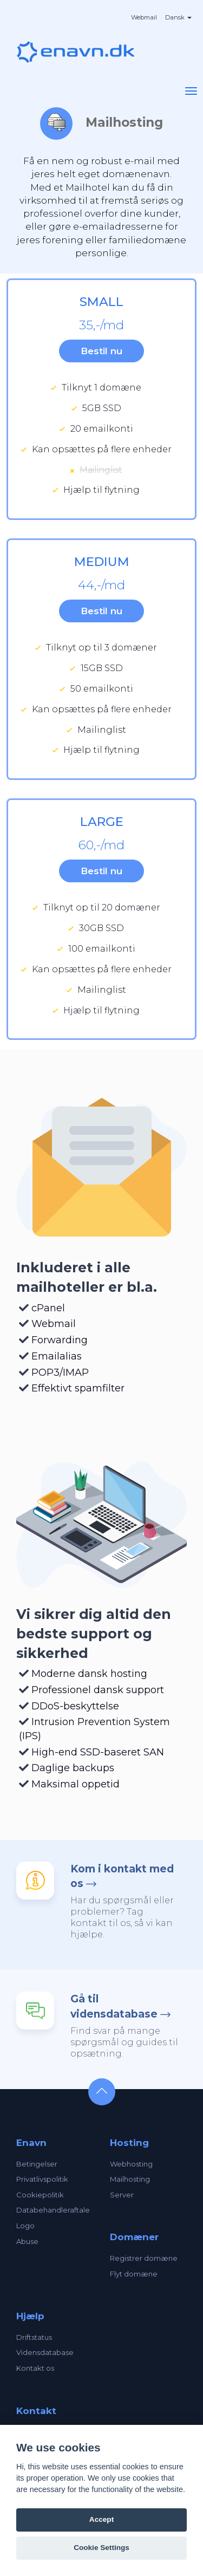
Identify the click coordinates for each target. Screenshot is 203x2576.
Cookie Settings (101, 2548)
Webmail (144, 17)
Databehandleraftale (53, 2210)
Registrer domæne (144, 2258)
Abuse (27, 2241)
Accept (101, 2519)
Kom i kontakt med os (122, 1876)
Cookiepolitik (40, 2194)
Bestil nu (101, 351)
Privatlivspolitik (42, 2179)
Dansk (178, 17)
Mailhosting (130, 2179)
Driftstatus (34, 2337)
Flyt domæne (134, 2273)
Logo (25, 2225)
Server (122, 2194)
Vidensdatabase (45, 2352)
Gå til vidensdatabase (114, 2006)
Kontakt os (35, 2368)
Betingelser (36, 2163)
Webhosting (131, 2163)
